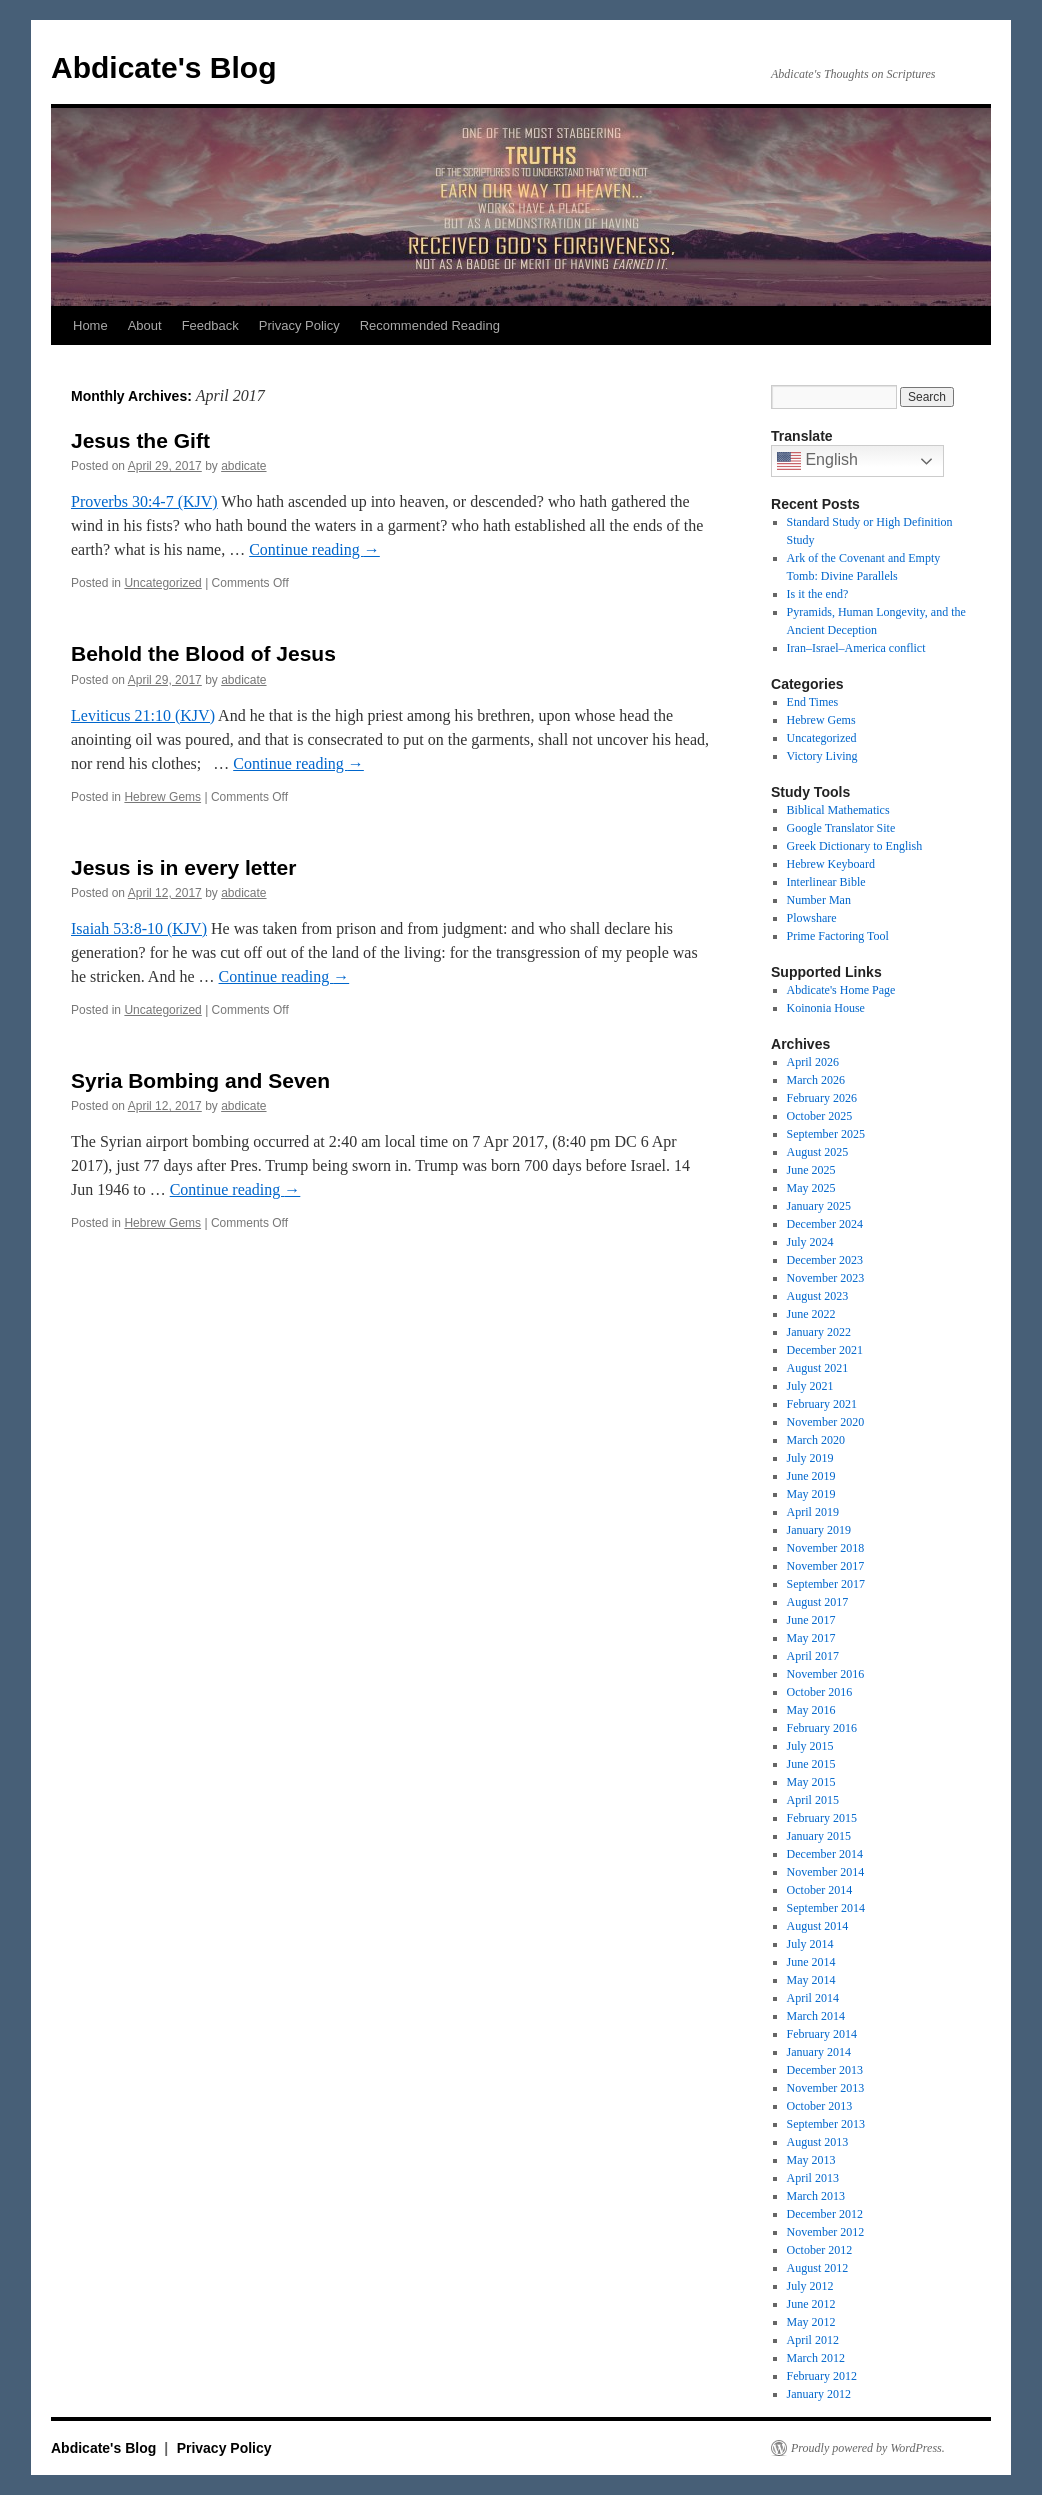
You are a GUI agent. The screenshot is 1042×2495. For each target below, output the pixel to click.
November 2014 (826, 1872)
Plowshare (812, 918)
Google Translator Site (841, 828)
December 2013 (825, 2070)
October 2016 (820, 1692)
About (145, 325)
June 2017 (811, 1620)
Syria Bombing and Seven (200, 1080)
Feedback (210, 325)
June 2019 (811, 1476)
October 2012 (820, 2250)
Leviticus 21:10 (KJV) (143, 715)
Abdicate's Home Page (841, 990)
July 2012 (810, 2286)
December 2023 (825, 1260)
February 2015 (822, 1818)
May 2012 (811, 2322)
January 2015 (819, 1836)
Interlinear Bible (826, 882)
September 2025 (826, 1134)
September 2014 (826, 1908)
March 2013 (816, 2196)
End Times (813, 702)
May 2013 (811, 2160)
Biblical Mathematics (838, 810)
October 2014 (820, 1890)
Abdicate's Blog (164, 67)
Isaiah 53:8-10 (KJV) (139, 928)
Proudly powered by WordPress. (868, 2448)
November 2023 (826, 1278)
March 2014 (816, 2016)
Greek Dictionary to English (855, 846)
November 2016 (826, 1674)
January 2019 (819, 1530)
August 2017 (818, 1602)
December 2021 (825, 1350)
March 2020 (816, 1440)
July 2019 (810, 1458)
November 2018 (826, 1548)
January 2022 (819, 1332)
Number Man (819, 900)
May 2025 (811, 1188)
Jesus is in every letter (183, 867)
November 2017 (826, 1566)
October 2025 (820, 1116)
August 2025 (818, 1152)
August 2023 (818, 1296)
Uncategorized (162, 583)
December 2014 (825, 1854)
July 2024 (810, 1242)
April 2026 (813, 1062)
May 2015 (811, 1782)
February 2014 (822, 2034)
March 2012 (816, 2358)
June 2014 (811, 1962)
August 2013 (818, 2142)
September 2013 (826, 2124)
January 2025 (819, 1206)
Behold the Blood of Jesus (203, 653)
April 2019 (813, 1512)
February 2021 (822, 1404)
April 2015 (813, 1800)
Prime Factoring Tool (838, 936)
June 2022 (811, 1314)
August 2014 (818, 1926)
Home (90, 325)
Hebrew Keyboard (831, 864)
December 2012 (825, 2214)
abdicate (243, 466)
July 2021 (810, 1386)
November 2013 (826, 2088)
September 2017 (826, 1584)
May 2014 (811, 1980)
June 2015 (811, 1764)
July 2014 (810, 1944)
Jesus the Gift (140, 440)
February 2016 (822, 1728)
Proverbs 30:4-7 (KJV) (144, 501)
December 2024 (825, 1224)
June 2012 (811, 2304)
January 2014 (819, 2052)
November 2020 (826, 1422)
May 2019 (811, 1494)
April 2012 (813, 2340)
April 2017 (813, 1656)
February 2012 (822, 2376)
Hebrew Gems (162, 797)
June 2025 (811, 1170)
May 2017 (811, 1638)
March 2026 (816, 1080)
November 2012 (826, 2232)
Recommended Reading (430, 325)
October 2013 (820, 2106)
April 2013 (813, 2178)
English (817, 461)
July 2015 (810, 1746)
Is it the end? (818, 594)
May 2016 (811, 1710)
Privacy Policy (299, 325)
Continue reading (314, 549)
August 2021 (818, 1368)
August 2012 (818, 2268)
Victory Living (822, 756)
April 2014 (813, 1998)
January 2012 (819, 2394)
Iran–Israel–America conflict (856, 648)
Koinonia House (826, 1008)
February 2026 (822, 1098)
